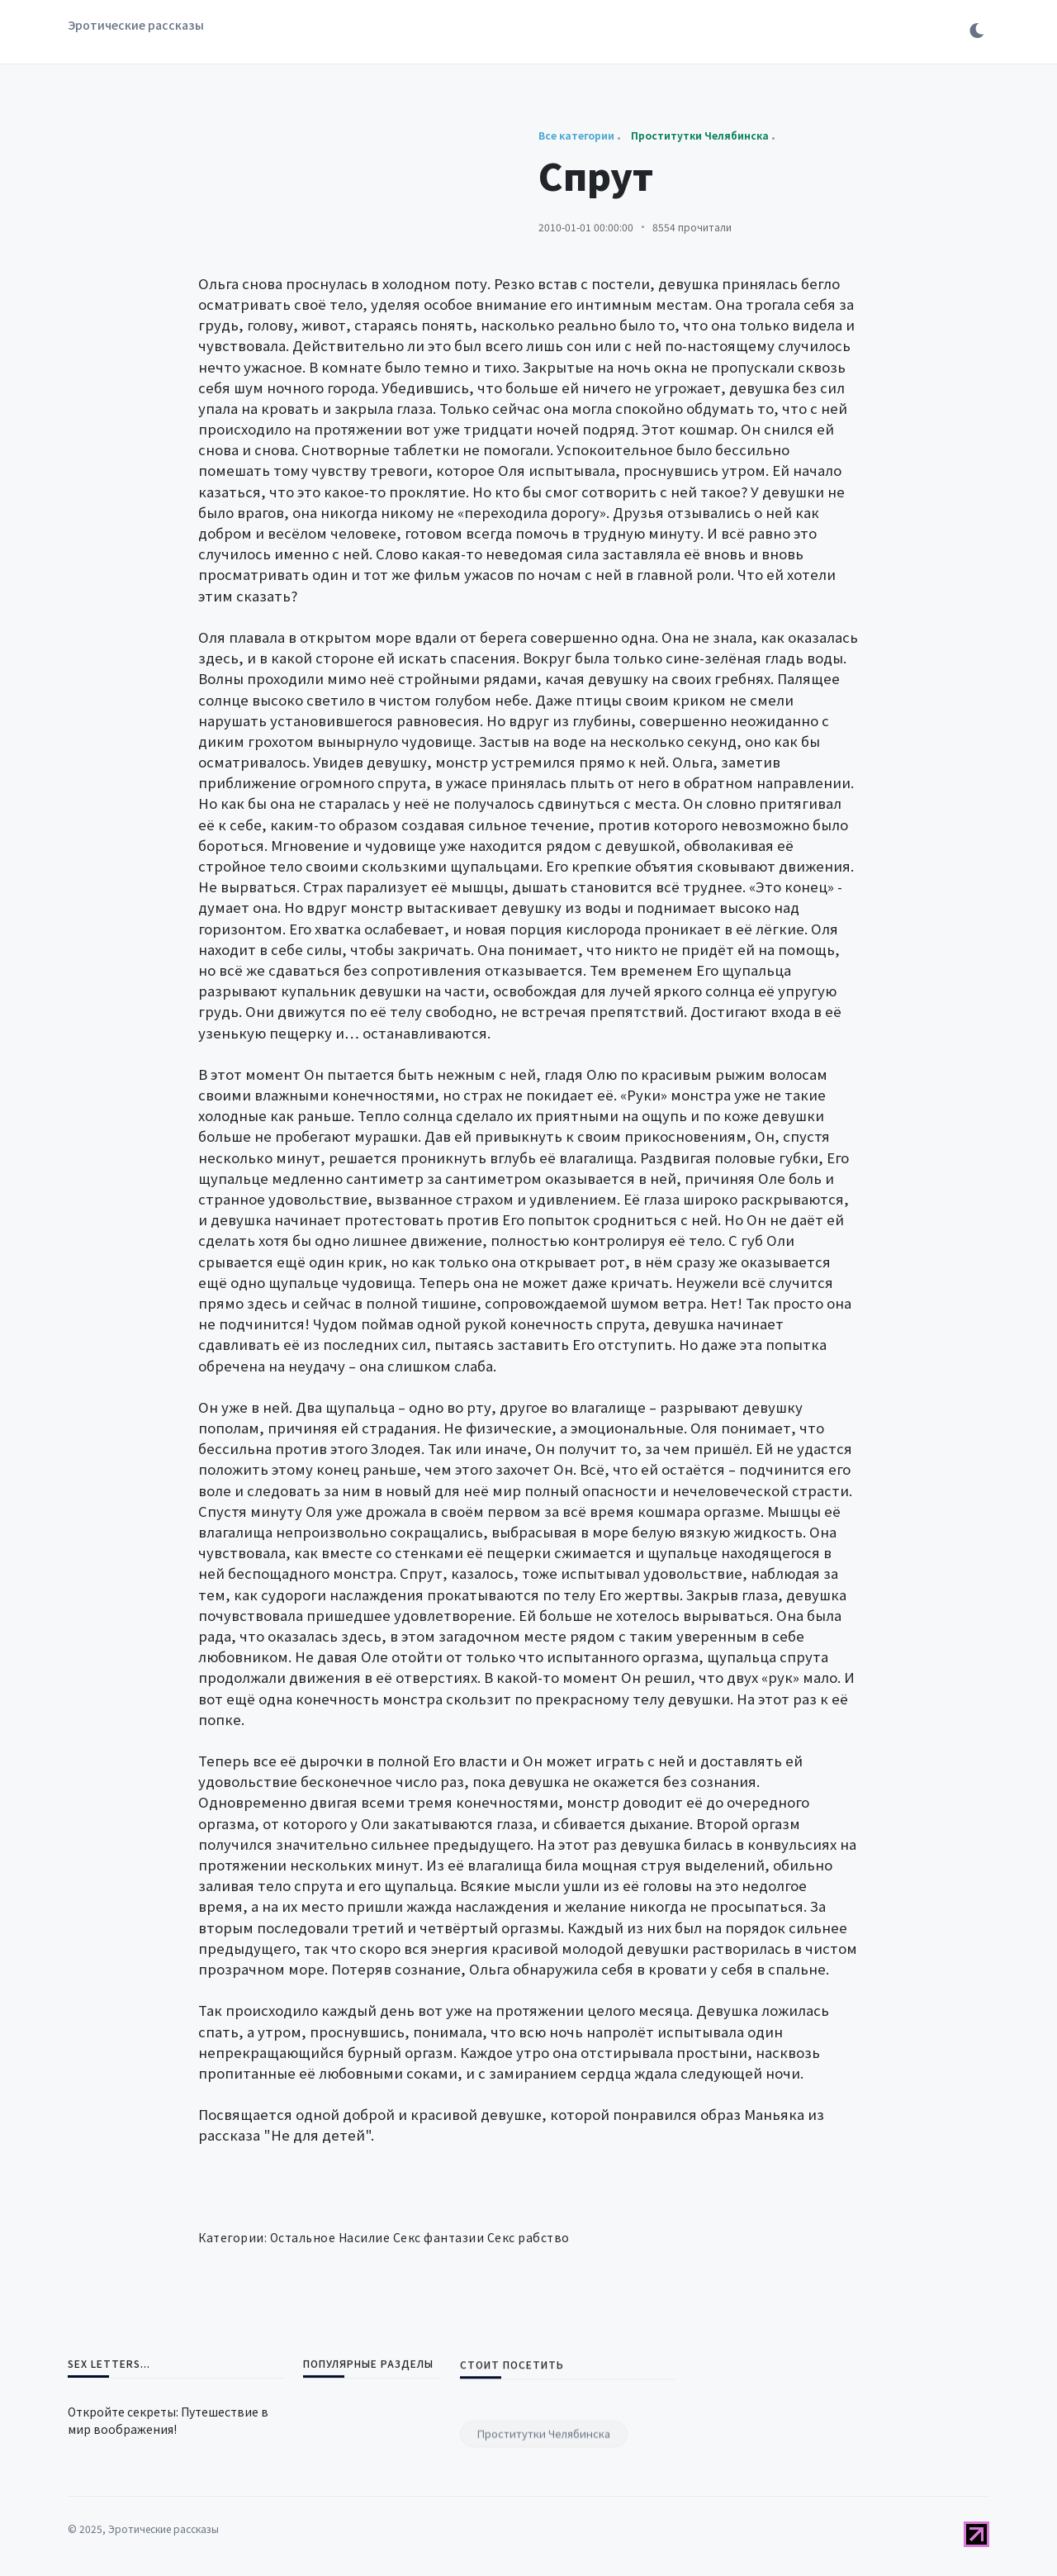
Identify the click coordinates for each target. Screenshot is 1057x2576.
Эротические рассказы (136, 25)
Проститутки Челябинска (543, 2521)
